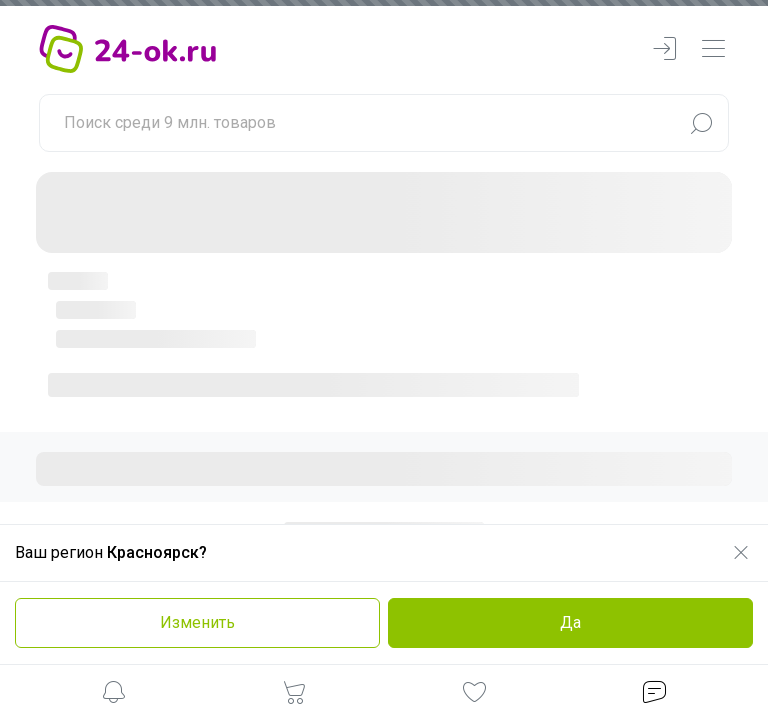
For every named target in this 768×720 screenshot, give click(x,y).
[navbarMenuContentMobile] (713, 49)
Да (570, 622)
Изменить (197, 622)
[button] (114, 695)
